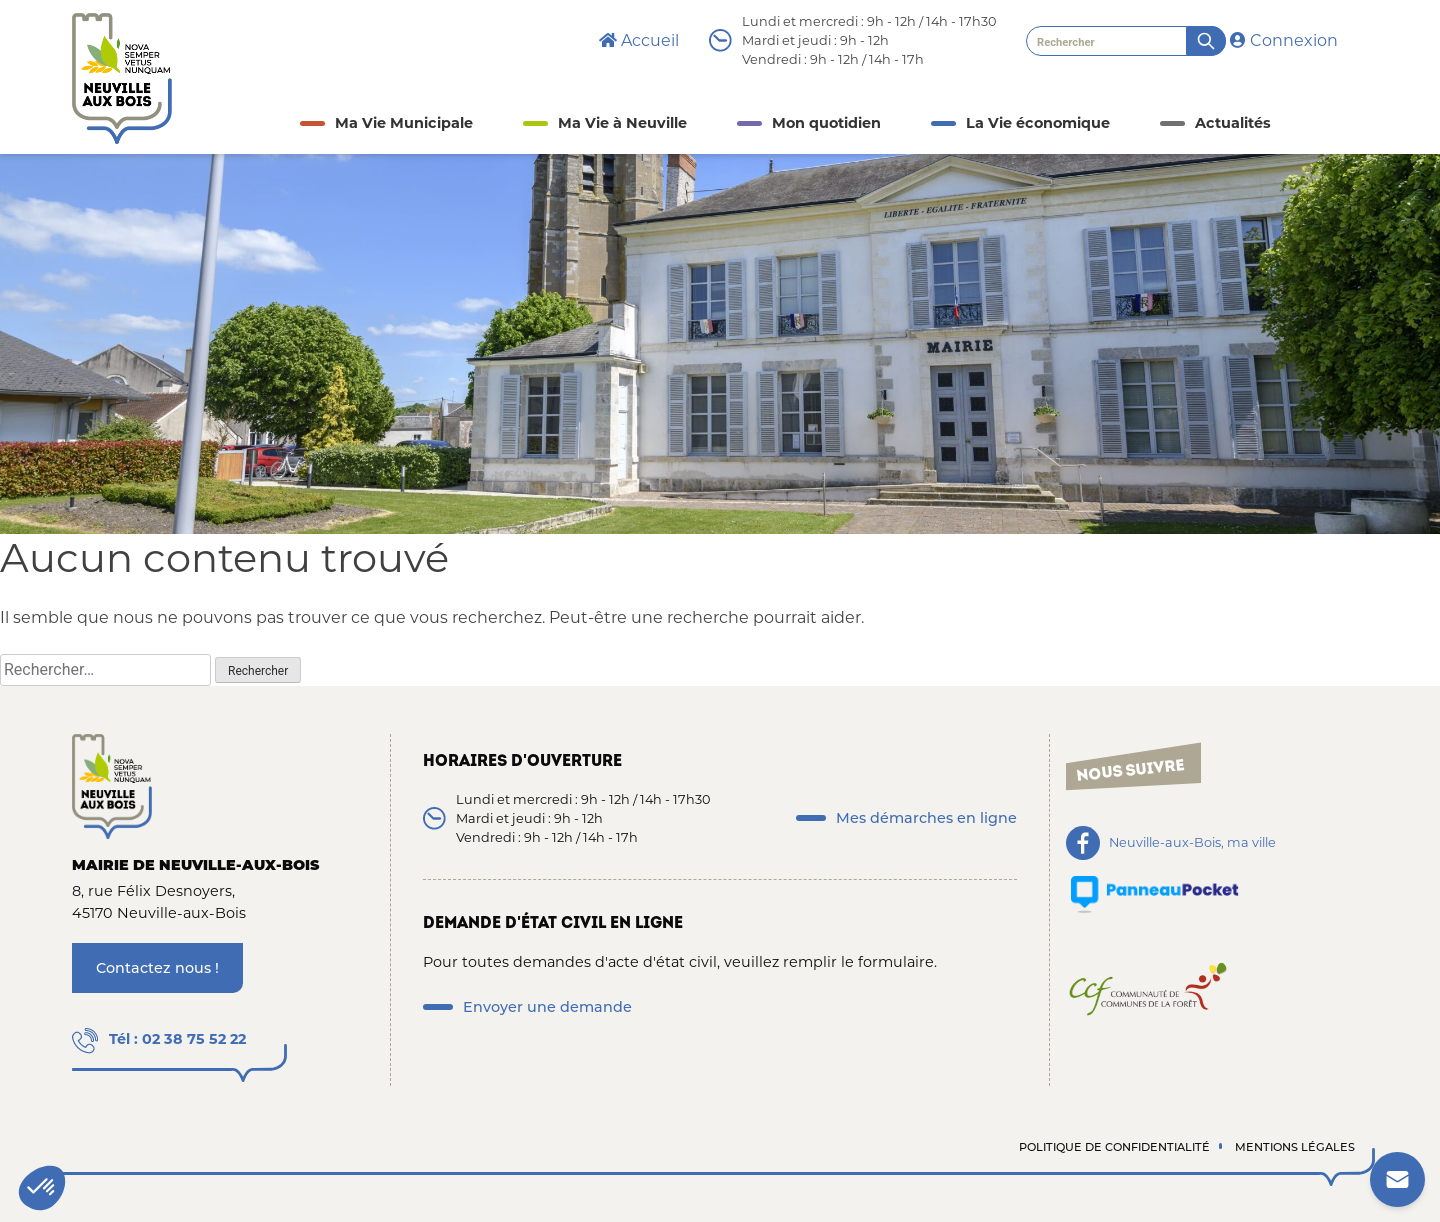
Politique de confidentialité (1114, 1147)
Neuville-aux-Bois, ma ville (1192, 843)
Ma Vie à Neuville (622, 123)
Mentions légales (1295, 1147)
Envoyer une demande (547, 1007)
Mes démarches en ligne (926, 818)
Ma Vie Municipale (404, 123)
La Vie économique (1038, 123)
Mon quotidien (826, 123)
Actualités (1233, 123)
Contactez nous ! (157, 968)
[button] (42, 1188)
